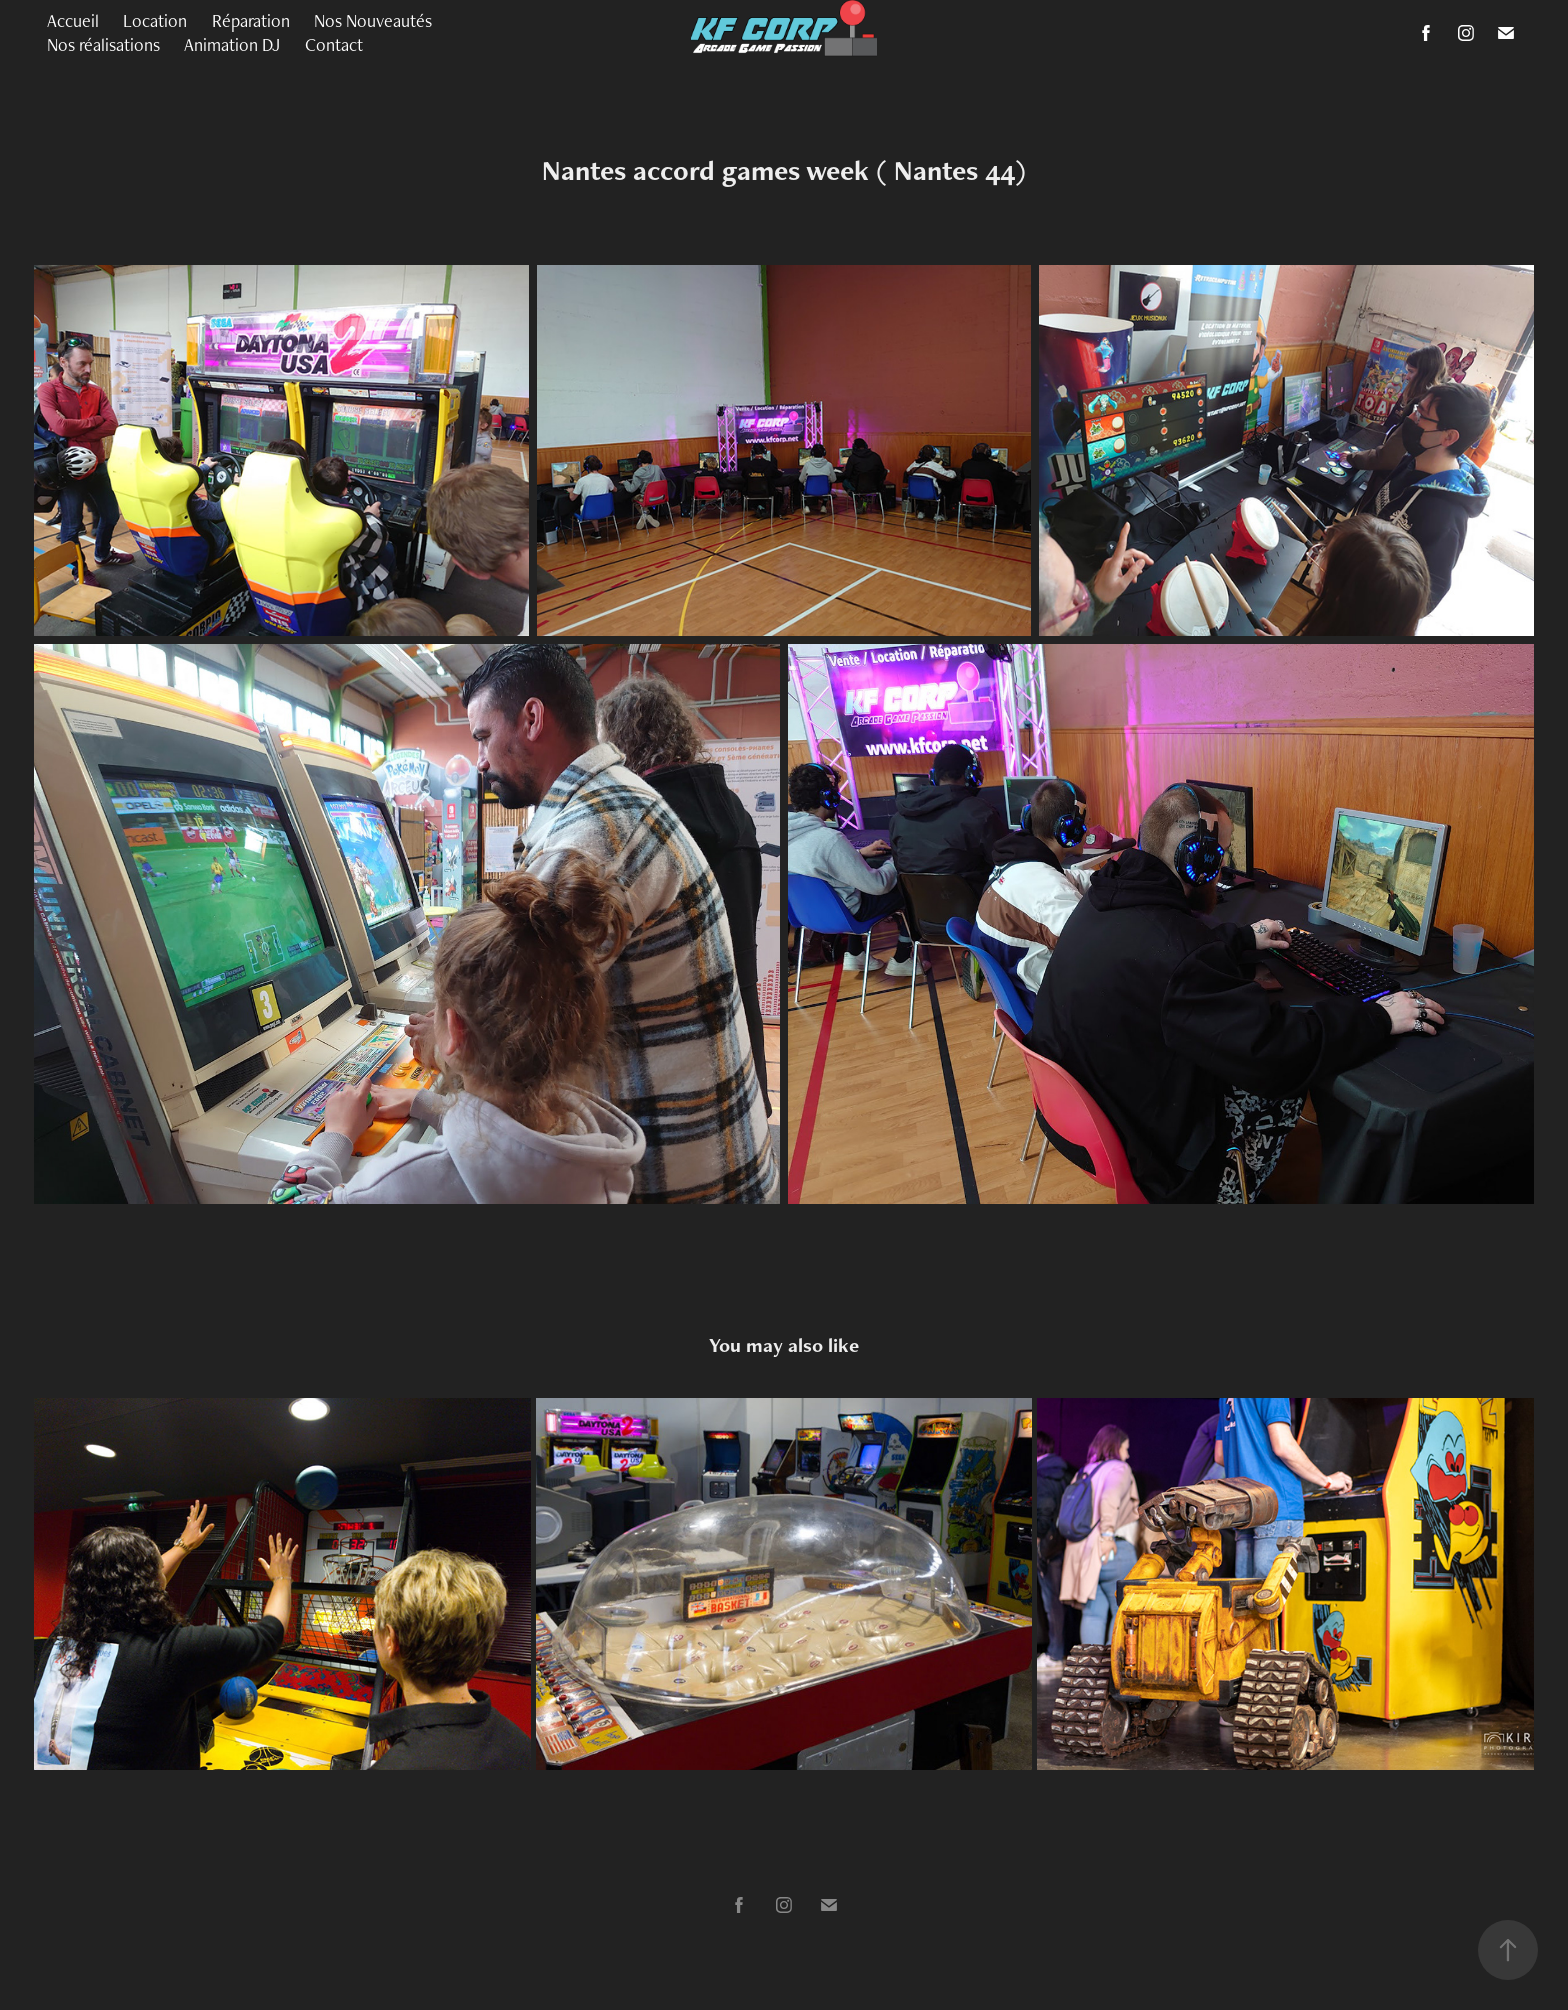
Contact (334, 44)
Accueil (73, 20)
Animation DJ (232, 44)
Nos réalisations (103, 44)
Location (155, 20)
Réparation (251, 20)
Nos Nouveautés (373, 20)
